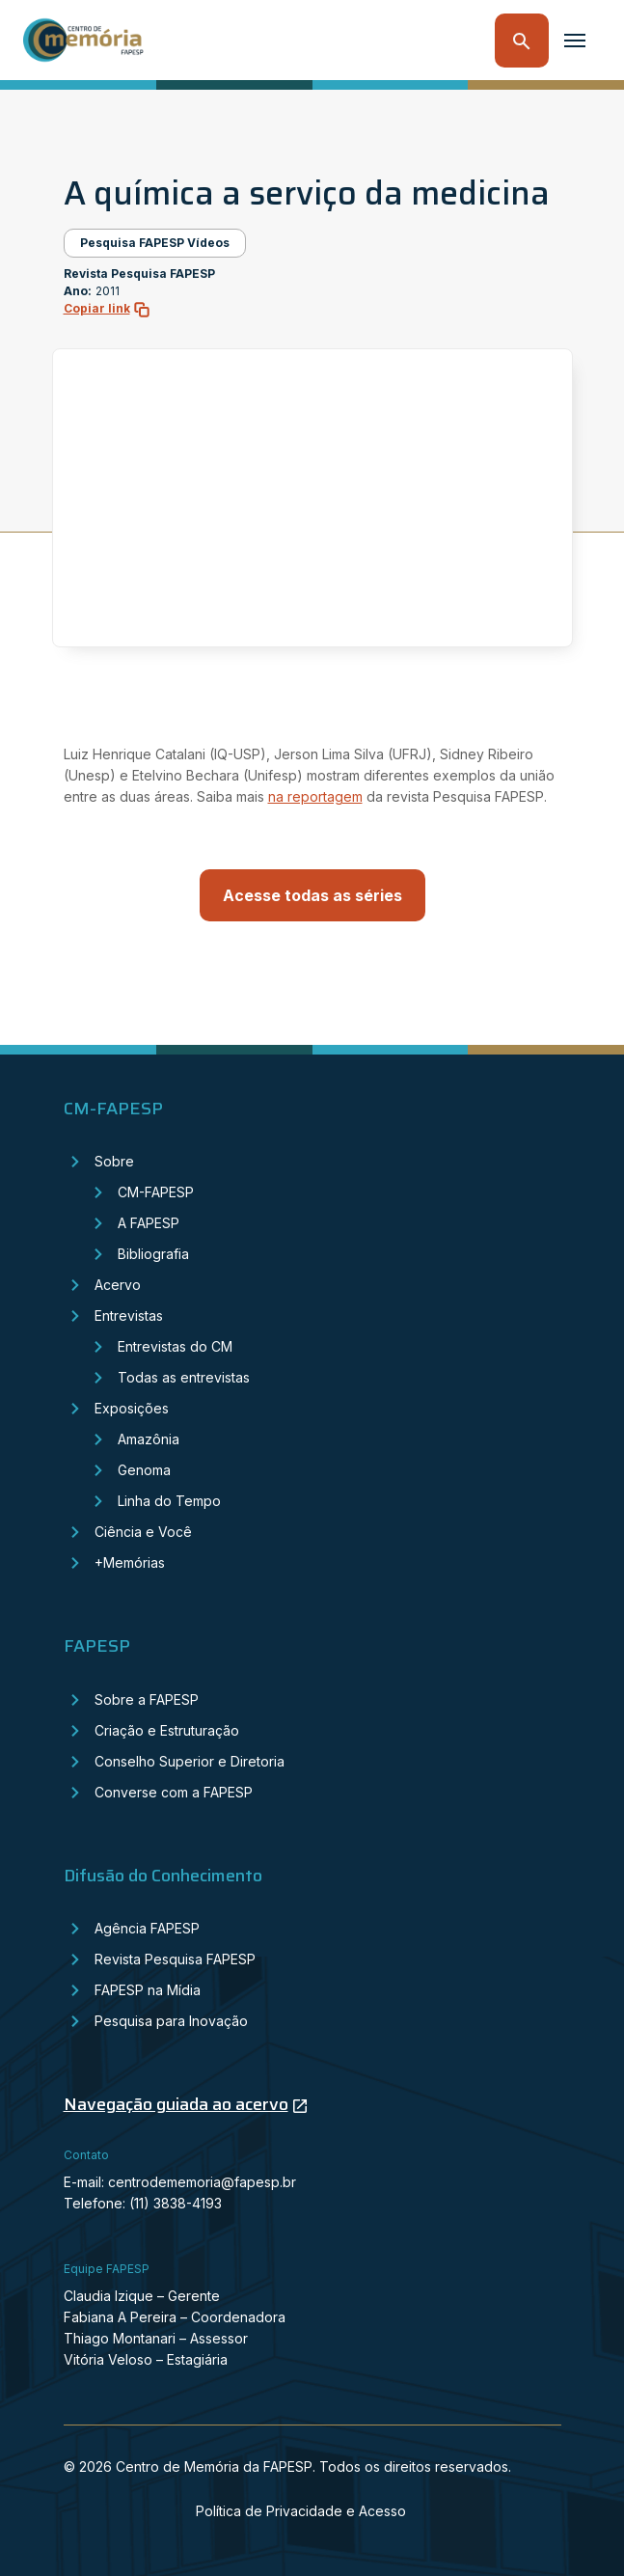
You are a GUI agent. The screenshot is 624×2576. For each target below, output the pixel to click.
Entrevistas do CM (175, 1346)
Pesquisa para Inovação (171, 2021)
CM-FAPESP (156, 1192)
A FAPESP (148, 1223)
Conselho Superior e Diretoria (190, 1761)
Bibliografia (153, 1254)
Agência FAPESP (147, 1928)
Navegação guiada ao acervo (176, 2104)
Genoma (144, 1470)
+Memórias (130, 1562)
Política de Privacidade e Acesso (301, 2511)
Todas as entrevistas (184, 1377)
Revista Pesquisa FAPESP (175, 1959)
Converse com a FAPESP (174, 1792)
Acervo (118, 1284)
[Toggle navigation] (575, 40)
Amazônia (148, 1439)
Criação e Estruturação (167, 1730)
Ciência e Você (143, 1531)
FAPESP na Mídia (148, 1990)
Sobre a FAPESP (147, 1699)
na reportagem (315, 796)
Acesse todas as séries (312, 895)
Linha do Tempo (169, 1501)
